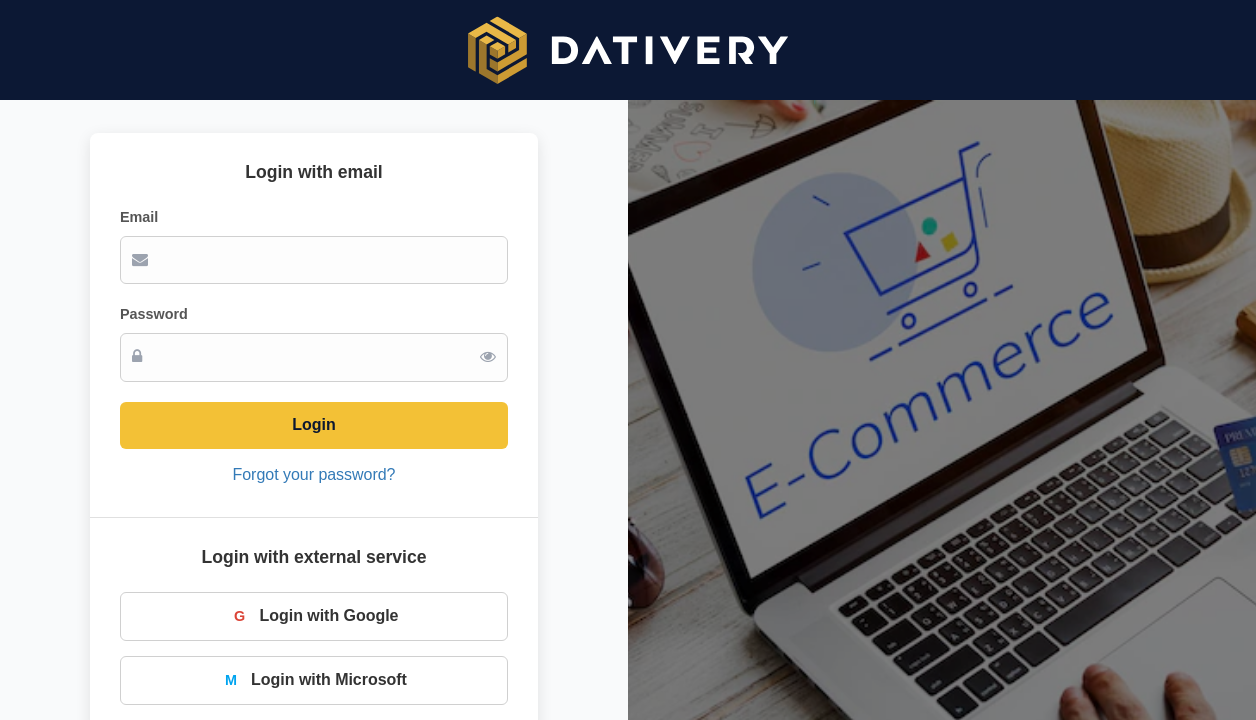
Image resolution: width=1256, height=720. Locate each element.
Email (139, 217)
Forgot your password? (314, 474)
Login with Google (314, 616)
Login (313, 424)
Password (154, 314)
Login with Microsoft (314, 680)
